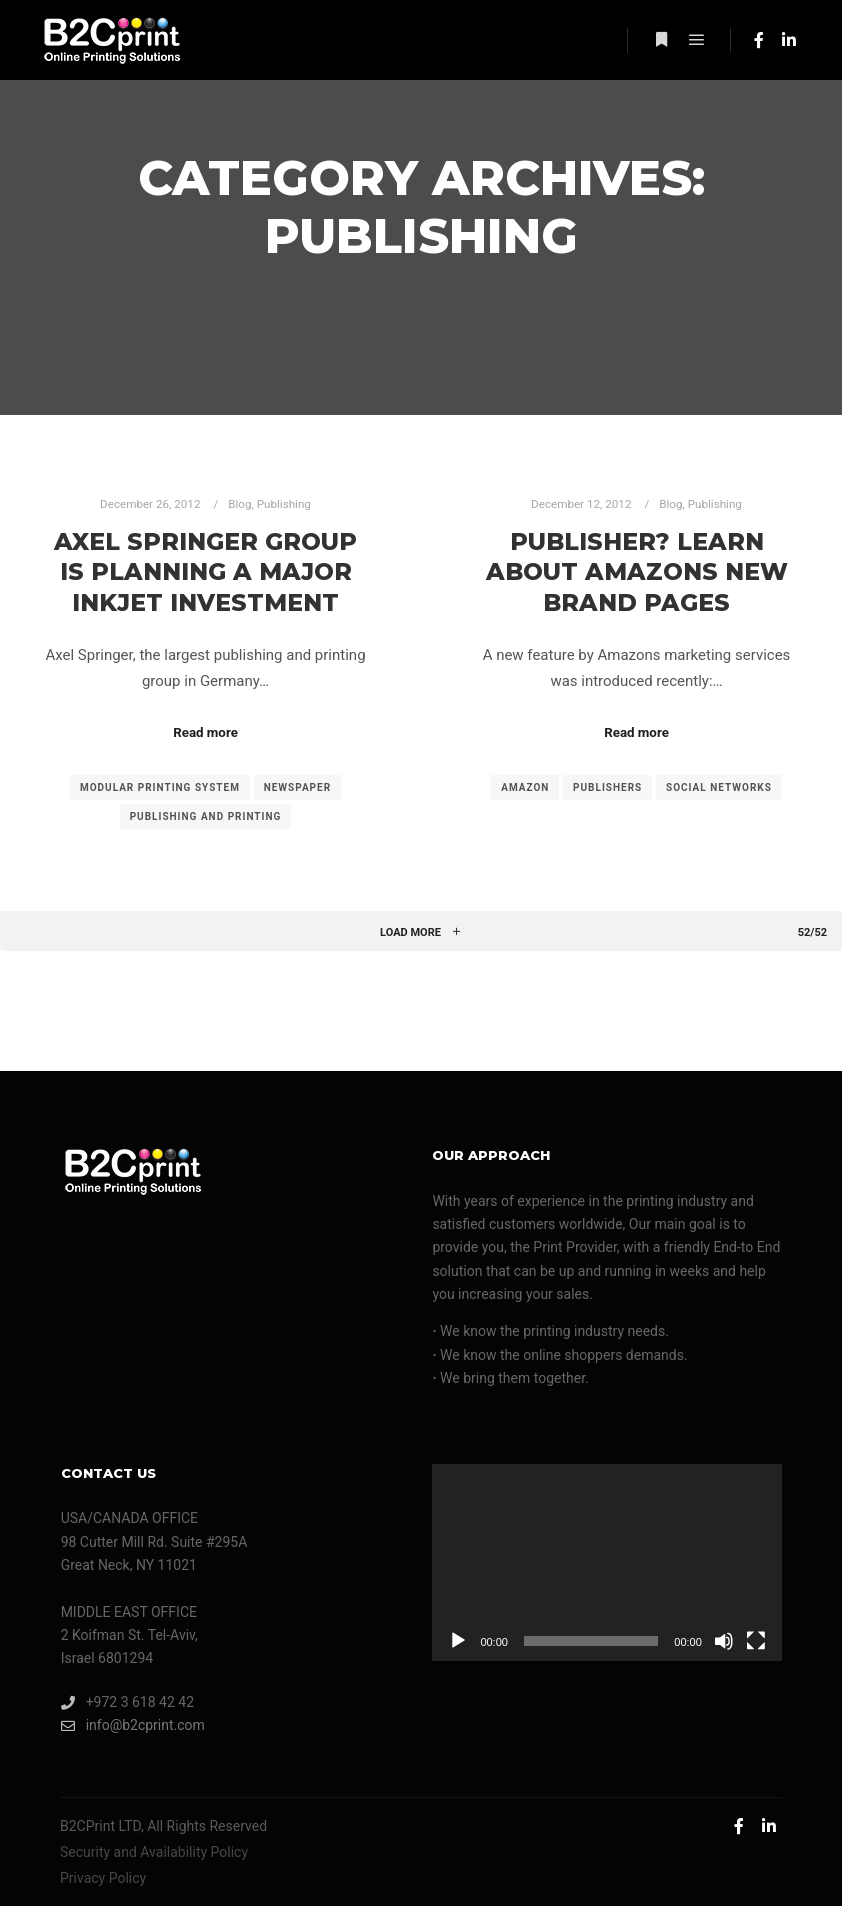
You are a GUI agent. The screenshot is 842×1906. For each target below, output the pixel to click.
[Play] (458, 1641)
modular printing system (160, 787)
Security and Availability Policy (154, 1852)
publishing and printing (206, 816)
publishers (607, 787)
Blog (239, 504)
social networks (719, 787)
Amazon (525, 787)
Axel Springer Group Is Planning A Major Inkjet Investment (205, 572)
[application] (606, 1562)
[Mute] (724, 1641)
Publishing (284, 504)
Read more (205, 732)
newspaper (297, 787)
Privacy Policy (103, 1878)
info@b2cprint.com (133, 1725)
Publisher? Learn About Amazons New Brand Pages (637, 572)
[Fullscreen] (756, 1641)
